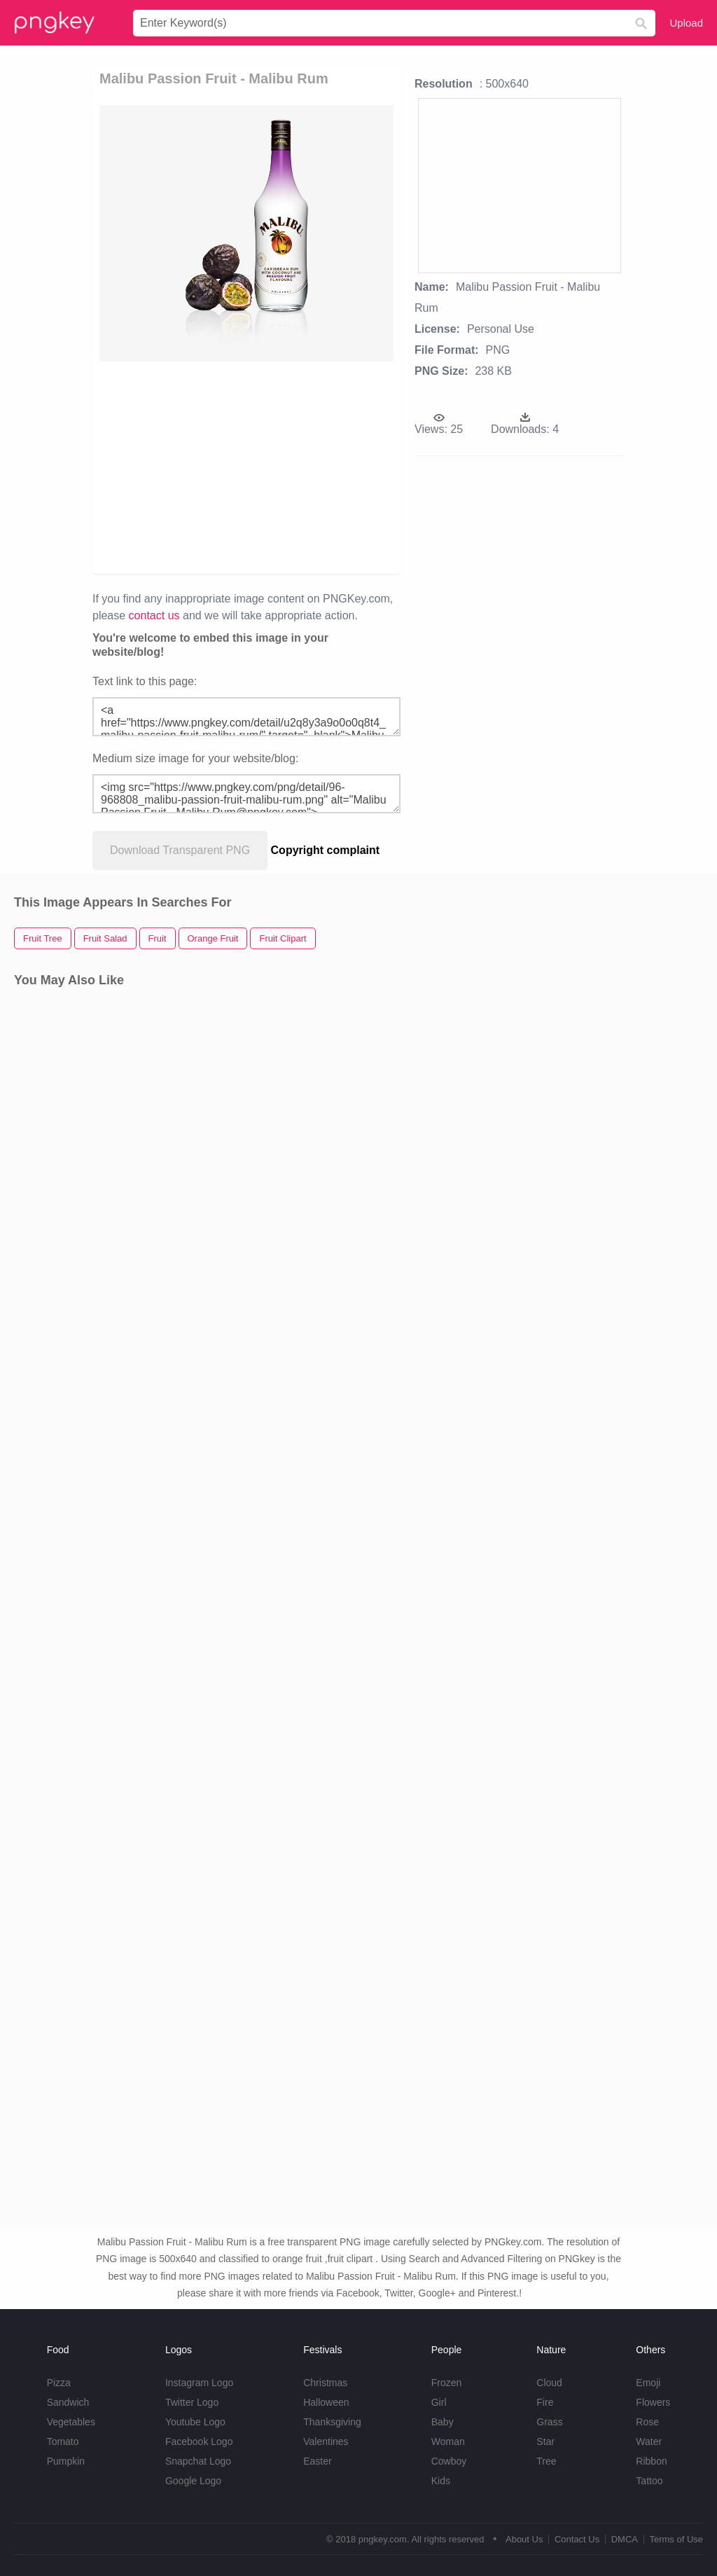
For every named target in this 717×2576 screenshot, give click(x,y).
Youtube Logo (195, 2421)
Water (649, 2441)
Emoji (648, 2382)
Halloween (326, 2402)
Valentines (325, 2441)
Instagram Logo (199, 2382)
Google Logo (193, 2480)
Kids (440, 2480)
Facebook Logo (199, 2441)
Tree (546, 2461)
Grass (549, 2421)
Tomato (63, 2441)
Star (545, 2441)
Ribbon (651, 2461)
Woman (448, 2441)
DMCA (624, 2539)
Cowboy (449, 2461)
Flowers (653, 2402)
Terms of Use (676, 2539)
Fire (544, 2402)
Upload (686, 23)
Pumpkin (66, 2461)
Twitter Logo (191, 2402)
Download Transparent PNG (180, 850)
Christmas (325, 2382)
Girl (439, 2402)
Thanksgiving (332, 2421)
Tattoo (649, 2480)
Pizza (59, 2382)
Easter (317, 2461)
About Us (524, 2539)
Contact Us (577, 2539)
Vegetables (71, 2421)
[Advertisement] (313, 467)
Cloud (549, 2382)
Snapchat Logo (198, 2461)
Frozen (446, 2382)
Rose (647, 2421)
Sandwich (68, 2402)
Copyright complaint (325, 850)
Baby (442, 2421)
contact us (154, 615)
